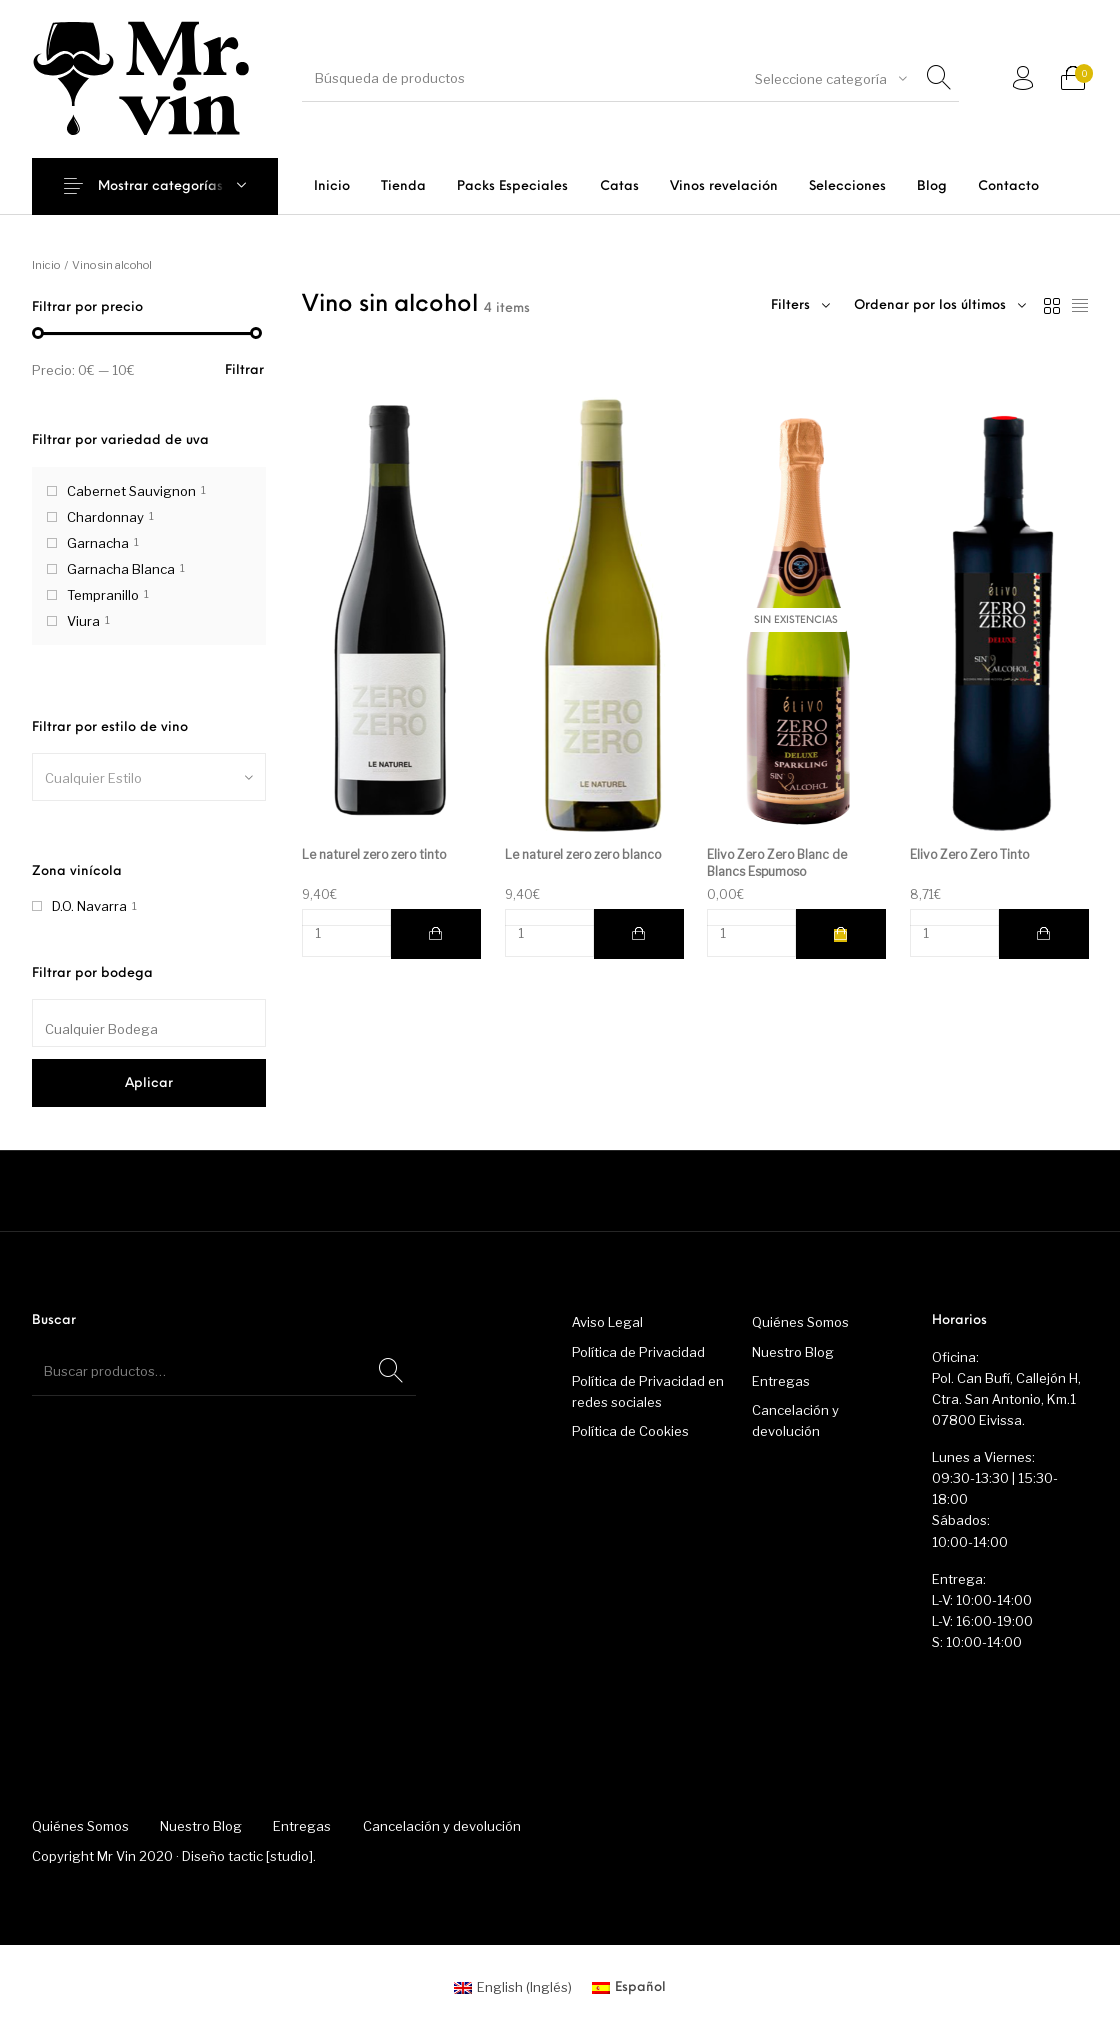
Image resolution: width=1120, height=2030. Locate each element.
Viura (83, 621)
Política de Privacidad (638, 1352)
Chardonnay (105, 517)
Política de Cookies (630, 1431)
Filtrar (244, 370)
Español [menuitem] (640, 1987)
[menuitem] (331, 186)
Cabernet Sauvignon (131, 491)
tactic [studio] (270, 1856)
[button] (435, 934)
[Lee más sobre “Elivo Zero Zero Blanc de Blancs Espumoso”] (840, 934)
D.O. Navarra (89, 906)
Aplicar (149, 1083)
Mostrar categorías (160, 186)
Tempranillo (103, 595)
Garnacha (98, 543)
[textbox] (149, 778)
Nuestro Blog (793, 1352)
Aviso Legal (607, 1322)
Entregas (781, 1381)
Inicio (46, 265)
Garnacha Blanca (121, 569)
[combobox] (831, 79)
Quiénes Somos (800, 1322)
